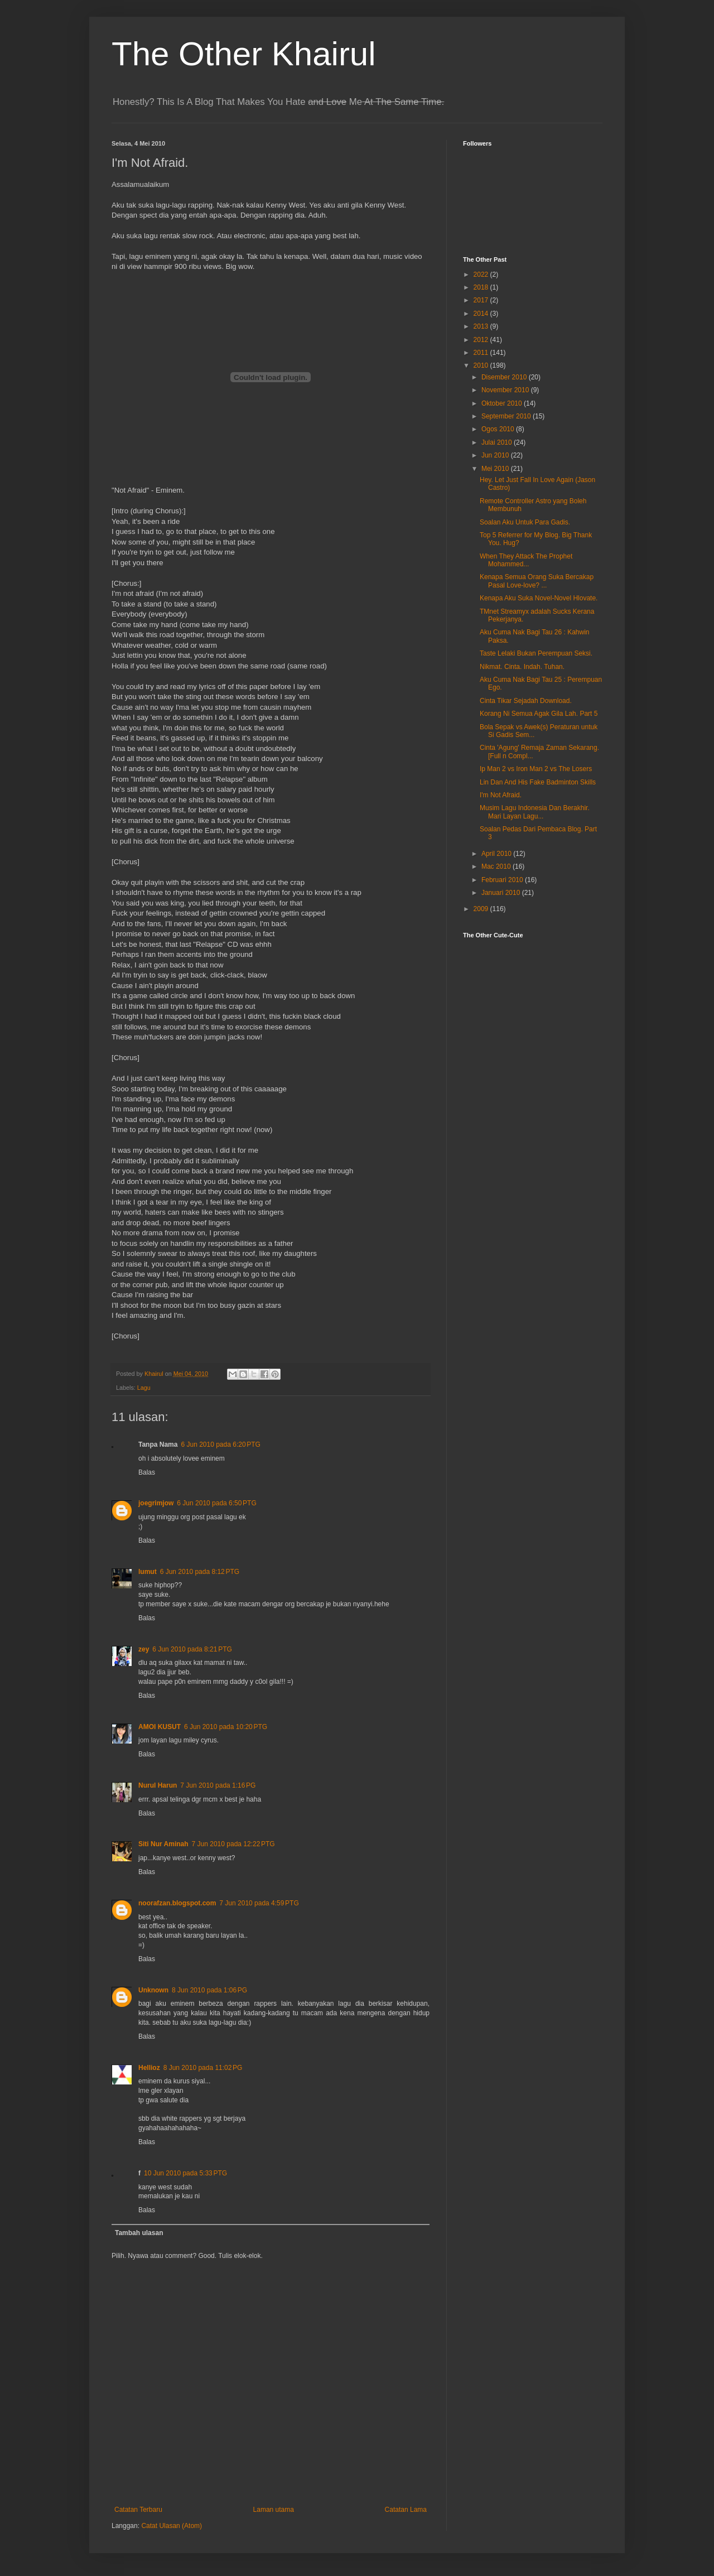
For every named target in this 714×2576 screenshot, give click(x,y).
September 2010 (507, 416)
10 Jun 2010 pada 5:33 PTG (185, 2173)
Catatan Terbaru (138, 2510)
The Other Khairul (244, 54)
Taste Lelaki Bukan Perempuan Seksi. (536, 653)
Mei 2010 (496, 469)
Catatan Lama (406, 2510)
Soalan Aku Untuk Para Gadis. (525, 522)
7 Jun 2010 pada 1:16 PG (217, 1785)
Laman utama (273, 2510)
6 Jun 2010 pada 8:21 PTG (191, 1649)
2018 (482, 287)
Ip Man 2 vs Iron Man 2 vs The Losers (536, 769)
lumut (147, 1572)
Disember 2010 (505, 377)
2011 (482, 353)
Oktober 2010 (502, 403)
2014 (482, 313)
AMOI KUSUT (159, 1727)
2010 (482, 365)
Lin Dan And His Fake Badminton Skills (538, 782)
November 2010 (506, 390)
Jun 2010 (496, 455)
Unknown (153, 1990)
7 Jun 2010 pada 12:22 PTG (233, 1844)
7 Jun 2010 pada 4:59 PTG (258, 1903)
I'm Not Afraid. (501, 795)
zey (143, 1649)
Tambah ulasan (139, 2233)
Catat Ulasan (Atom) (171, 2526)
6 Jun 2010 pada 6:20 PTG (220, 1444)
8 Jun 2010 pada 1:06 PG (209, 1990)
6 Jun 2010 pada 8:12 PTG (199, 1572)
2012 (482, 340)
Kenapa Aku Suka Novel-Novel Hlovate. (538, 598)
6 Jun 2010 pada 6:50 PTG (216, 1503)
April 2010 (497, 854)
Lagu (144, 1387)
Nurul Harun (157, 1785)
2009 (482, 909)
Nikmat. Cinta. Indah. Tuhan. (522, 667)
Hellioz (149, 2068)
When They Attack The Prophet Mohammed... (526, 560)
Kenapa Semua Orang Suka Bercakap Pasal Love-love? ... (537, 581)
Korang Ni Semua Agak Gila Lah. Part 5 (538, 714)
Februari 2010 (503, 880)
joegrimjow (155, 1503)
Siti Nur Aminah (163, 1844)
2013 (482, 326)
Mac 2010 (497, 866)
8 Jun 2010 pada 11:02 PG (203, 2068)
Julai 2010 (497, 442)
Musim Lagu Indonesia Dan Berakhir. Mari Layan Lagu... (535, 812)
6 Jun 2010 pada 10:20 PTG (225, 1727)
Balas (146, 1472)
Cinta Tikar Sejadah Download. (526, 701)
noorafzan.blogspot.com (177, 1903)
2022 (482, 274)
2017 (482, 300)
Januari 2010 (501, 893)
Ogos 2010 (498, 429)
